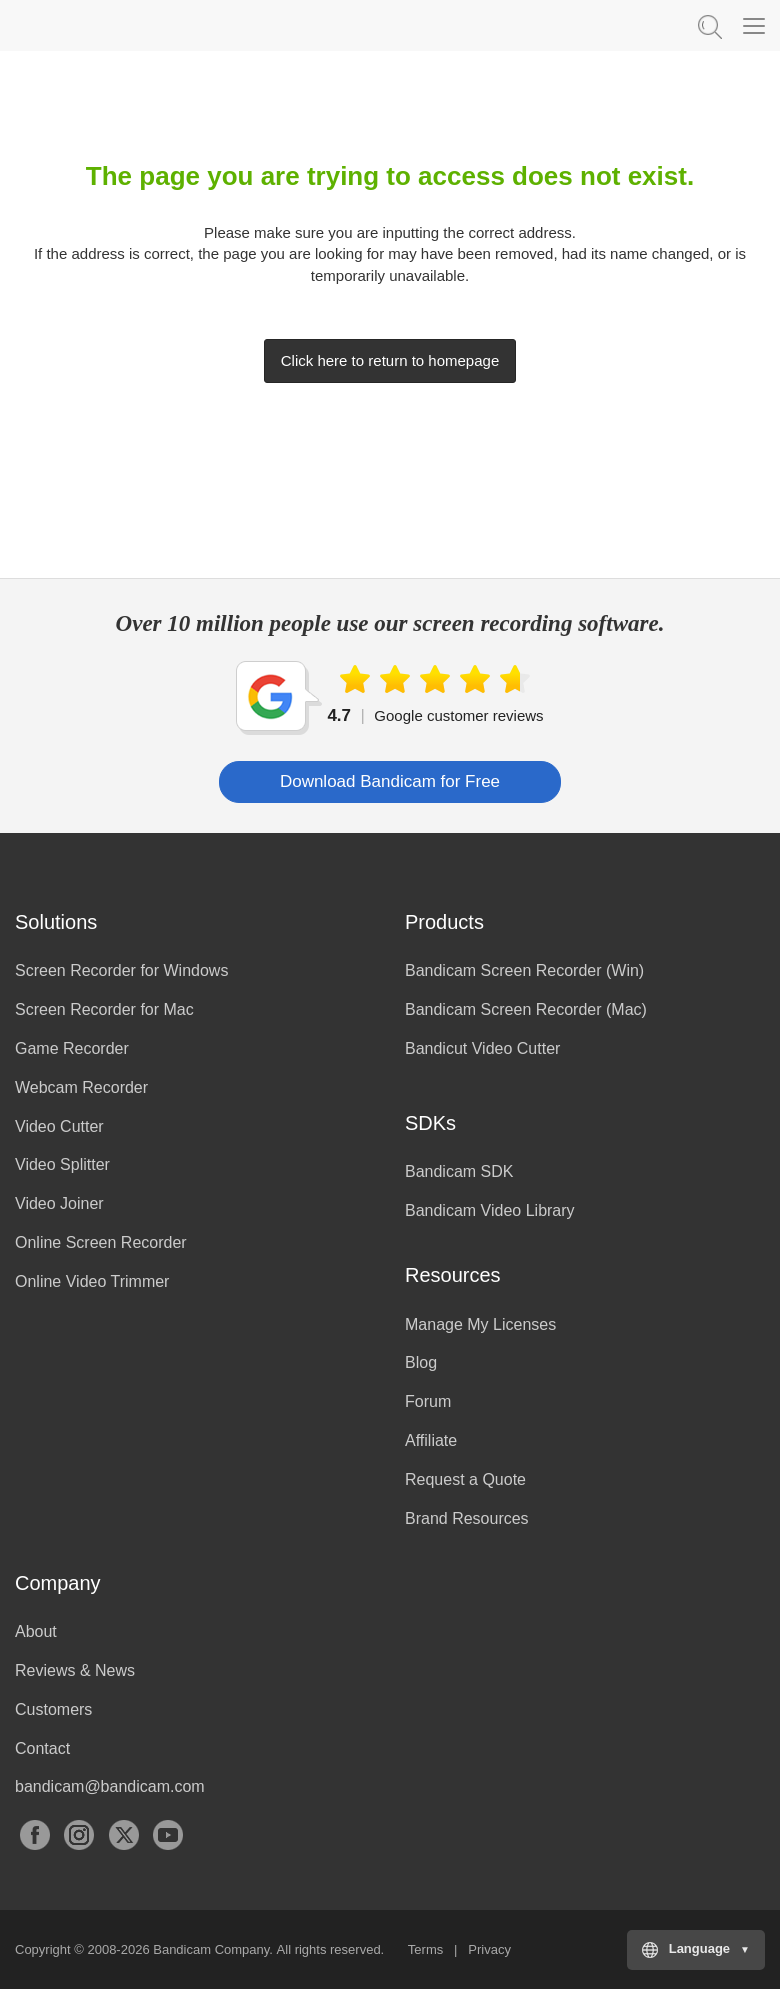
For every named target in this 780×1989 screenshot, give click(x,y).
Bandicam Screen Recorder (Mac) (526, 1009)
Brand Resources (467, 1518)
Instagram (79, 1835)
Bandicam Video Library (490, 1210)
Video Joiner (59, 1203)
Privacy (489, 1949)
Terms (425, 1949)
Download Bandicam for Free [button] (390, 781)
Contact (42, 1748)
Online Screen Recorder (101, 1242)
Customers (53, 1709)
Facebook (35, 1835)
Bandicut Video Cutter (482, 1048)
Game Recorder (72, 1048)
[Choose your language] (696, 1950)
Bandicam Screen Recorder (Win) (524, 970)
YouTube (168, 1835)
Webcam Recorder (81, 1087)
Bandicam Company (211, 1949)
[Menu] (754, 25)
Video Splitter (62, 1164)
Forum (428, 1401)
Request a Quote (465, 1479)
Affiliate (431, 1440)
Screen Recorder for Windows (121, 970)
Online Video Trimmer (92, 1281)
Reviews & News (75, 1670)
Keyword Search (708, 25)
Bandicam (115, 25)
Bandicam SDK (459, 1171)
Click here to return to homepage (390, 360)
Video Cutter (59, 1126)
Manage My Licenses (480, 1324)
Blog (421, 1362)
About (36, 1631)
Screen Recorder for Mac (104, 1009)
